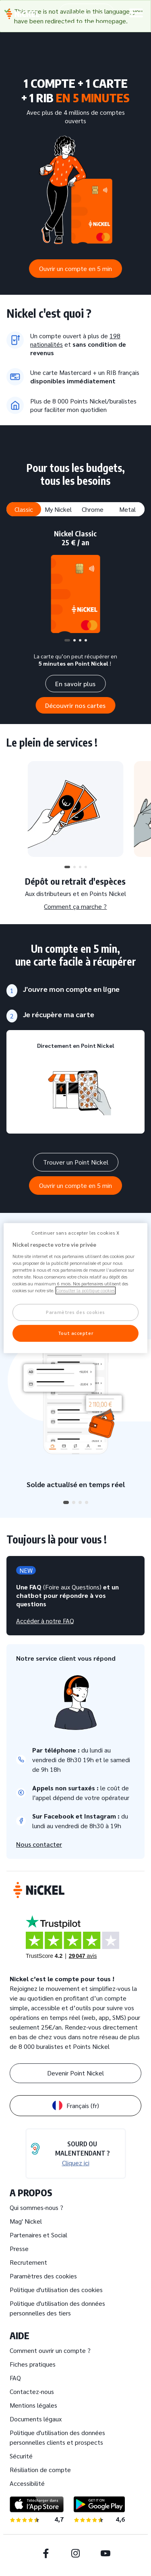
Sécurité (21, 2456)
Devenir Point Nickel (75, 2073)
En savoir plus (75, 683)
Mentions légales (33, 2405)
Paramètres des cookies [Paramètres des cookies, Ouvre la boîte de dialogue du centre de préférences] (75, 1313)
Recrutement (28, 2262)
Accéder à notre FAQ (45, 1620)
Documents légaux (36, 2419)
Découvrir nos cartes (75, 705)
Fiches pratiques (33, 2364)
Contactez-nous (32, 2391)
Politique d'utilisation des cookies (56, 2289)
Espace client (86, 13)
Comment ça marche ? (75, 906)
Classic (23, 509)
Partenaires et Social (38, 2234)
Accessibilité (27, 2483)
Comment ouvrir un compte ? (50, 2350)
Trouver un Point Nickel (75, 1162)
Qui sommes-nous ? (36, 2207)
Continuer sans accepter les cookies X (75, 1233)
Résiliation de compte (40, 2469)
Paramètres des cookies (43, 2276)
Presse (19, 2248)
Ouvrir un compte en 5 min (75, 268)
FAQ (15, 2377)
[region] (75, 1288)
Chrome (92, 509)
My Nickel (58, 509)
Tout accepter (75, 1333)
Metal (127, 509)
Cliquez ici (75, 2162)
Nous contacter (39, 1844)
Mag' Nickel (26, 2221)
